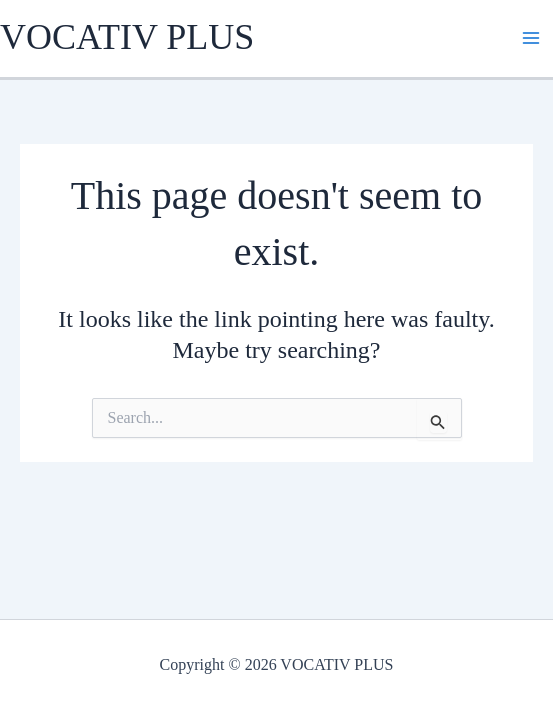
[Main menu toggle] (531, 38)
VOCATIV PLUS (127, 37)
